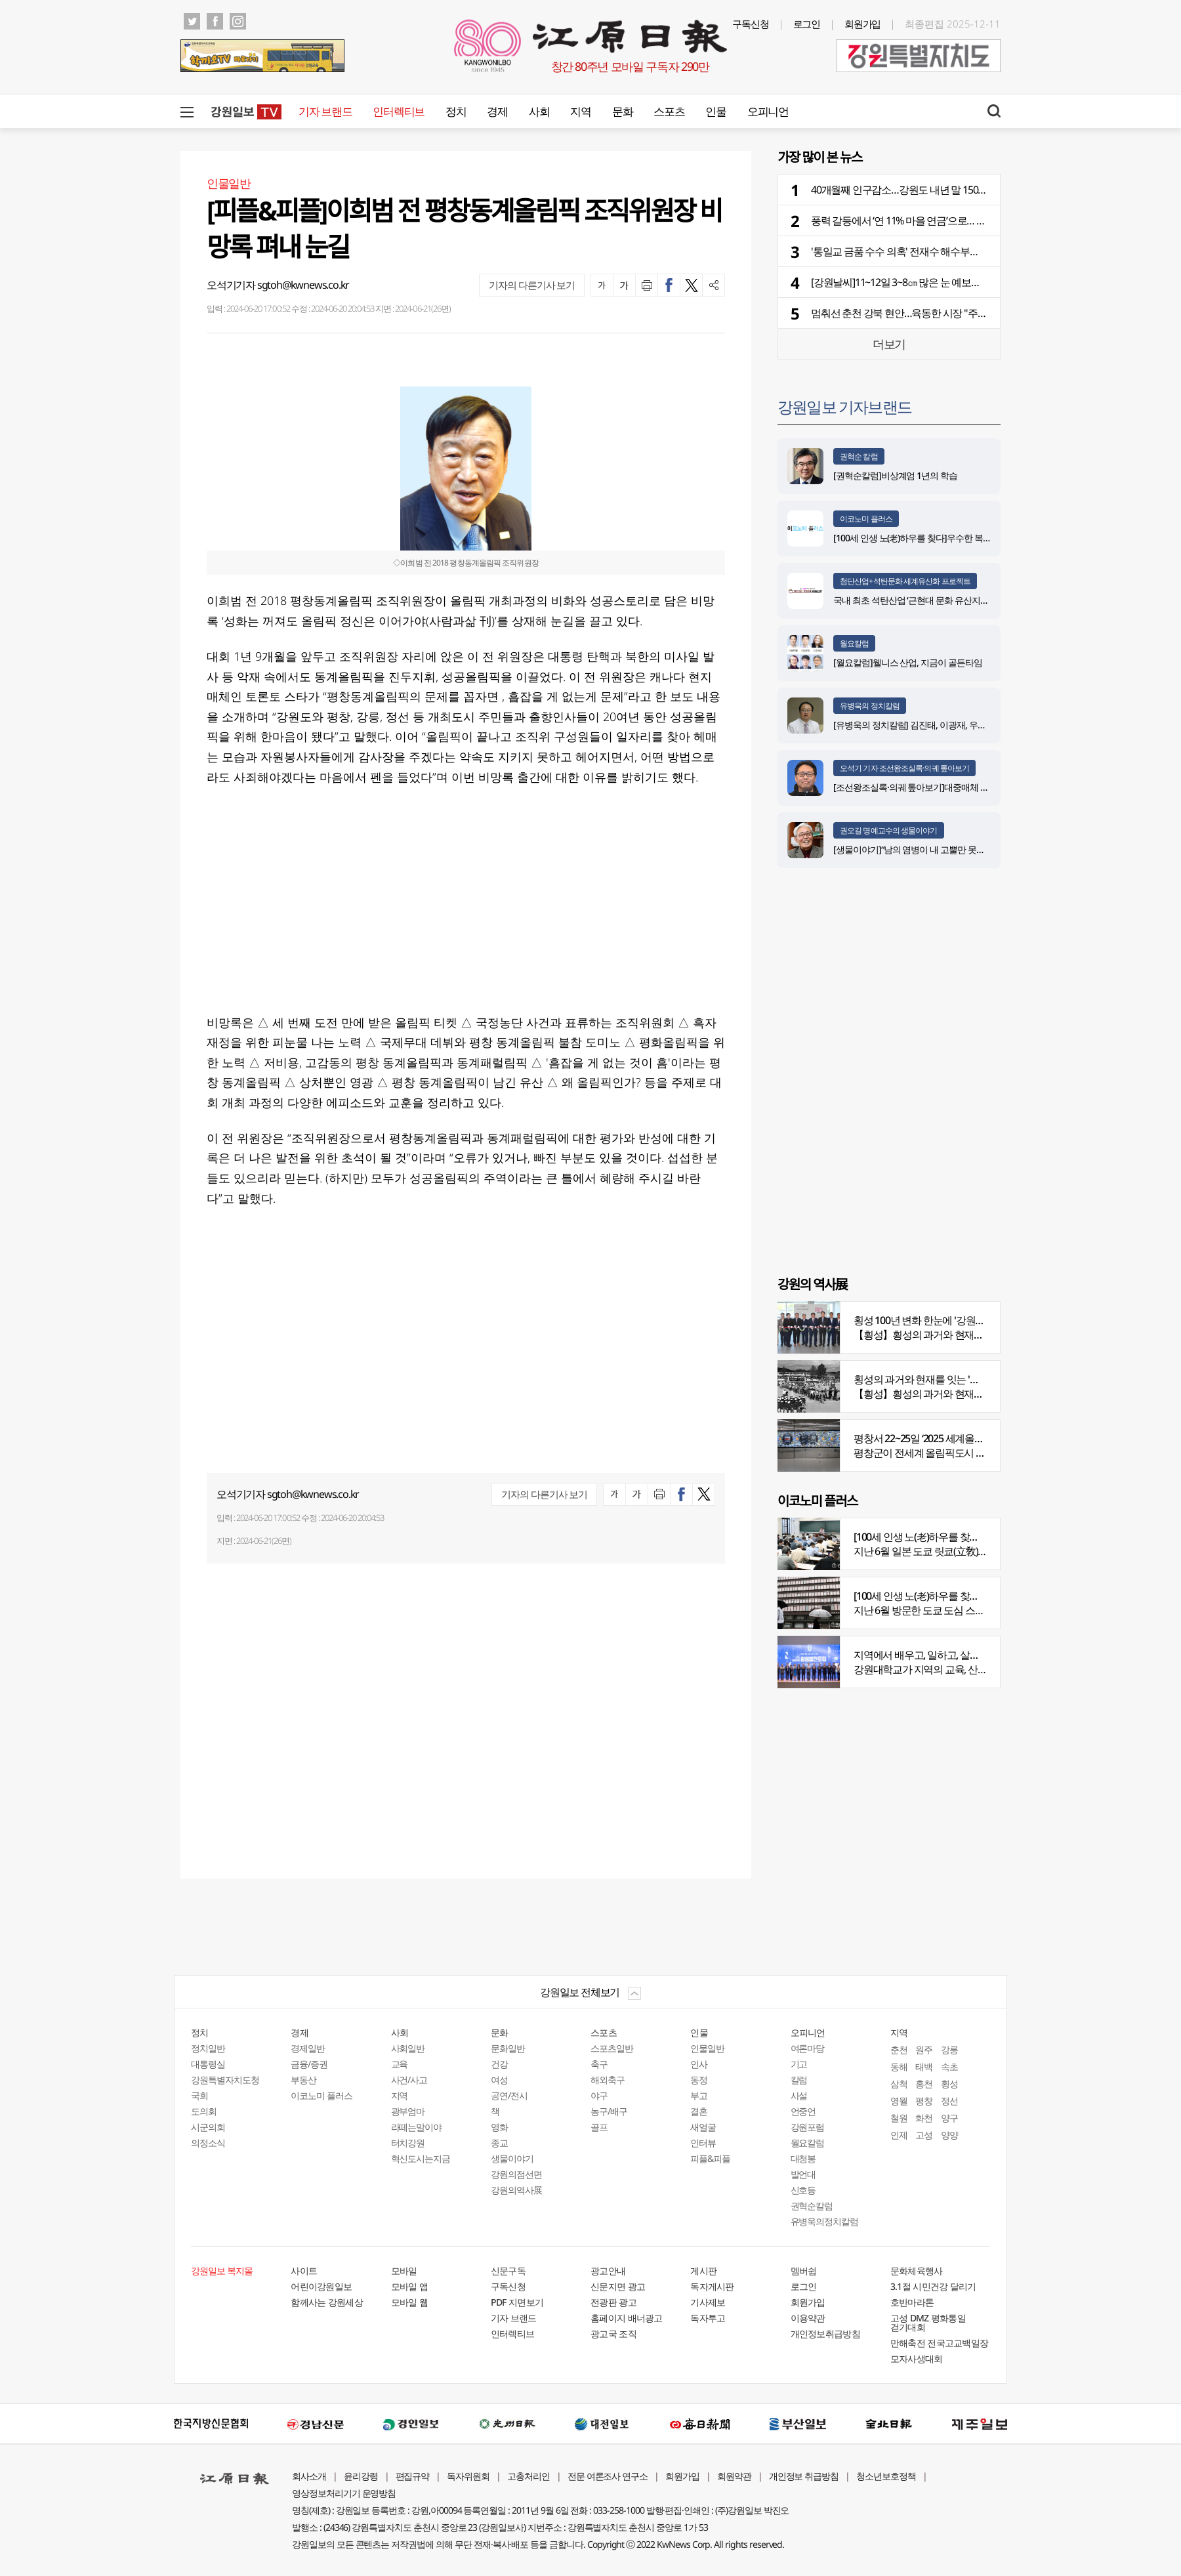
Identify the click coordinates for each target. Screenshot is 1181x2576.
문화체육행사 (916, 2270)
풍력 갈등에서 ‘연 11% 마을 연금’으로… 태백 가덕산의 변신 (934, 220)
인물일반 (707, 2048)
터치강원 (408, 2142)
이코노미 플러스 (866, 518)
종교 (499, 2142)
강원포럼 (808, 2127)
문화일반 (508, 2048)
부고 (698, 2095)
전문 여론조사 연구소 (608, 2476)
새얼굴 (703, 2127)
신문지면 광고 (617, 2286)
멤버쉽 (804, 2270)
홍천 (923, 2083)
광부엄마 (408, 2111)
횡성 (949, 2083)
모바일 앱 (409, 2286)
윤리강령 (361, 2476)
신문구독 (508, 2270)
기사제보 (707, 2302)
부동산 (303, 2079)
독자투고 (707, 2318)
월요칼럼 (854, 643)
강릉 (949, 2049)
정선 (949, 2100)
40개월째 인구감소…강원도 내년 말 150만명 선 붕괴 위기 (931, 189)
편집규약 (413, 2476)
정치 (455, 111)
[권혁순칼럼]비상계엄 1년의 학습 (895, 475)
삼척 (898, 2083)
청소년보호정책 (886, 2476)
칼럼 (799, 2079)
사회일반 (408, 2048)
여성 (499, 2079)
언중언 (803, 2111)
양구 (949, 2117)
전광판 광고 (613, 2302)
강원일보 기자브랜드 (844, 406)
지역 (580, 111)
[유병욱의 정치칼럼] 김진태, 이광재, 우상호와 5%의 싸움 (938, 724)
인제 (898, 2135)
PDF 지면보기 (517, 2302)
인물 (715, 111)
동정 (698, 2079)
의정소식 (208, 2142)
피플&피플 (710, 2158)
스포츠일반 (611, 2048)
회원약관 (734, 2476)
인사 (698, 2064)
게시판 (703, 2270)
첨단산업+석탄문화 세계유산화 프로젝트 (905, 581)
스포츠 (668, 111)
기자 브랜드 (325, 111)
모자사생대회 (916, 2358)
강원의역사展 (516, 2190)
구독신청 (750, 23)
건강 (499, 2064)
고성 (923, 2135)
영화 (499, 2127)
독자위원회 (468, 2476)
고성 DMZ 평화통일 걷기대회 (928, 2322)
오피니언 (768, 111)
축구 (599, 2064)
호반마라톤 (912, 2302)
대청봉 (803, 2158)
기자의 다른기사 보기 (532, 284)
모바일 (404, 2270)
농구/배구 (608, 2111)
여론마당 (808, 2048)
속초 (949, 2066)
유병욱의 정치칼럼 (870, 705)
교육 (399, 2064)
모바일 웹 (409, 2302)
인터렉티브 (399, 111)
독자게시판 (712, 2286)
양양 (949, 2135)
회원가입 (862, 23)
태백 (923, 2066)
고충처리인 (528, 2476)
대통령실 (208, 2064)
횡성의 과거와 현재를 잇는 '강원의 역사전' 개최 (953, 1379)
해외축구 (607, 2079)
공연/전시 (509, 2095)
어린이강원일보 (321, 2286)
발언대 (803, 2174)
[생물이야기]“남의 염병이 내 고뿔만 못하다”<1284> (928, 849)
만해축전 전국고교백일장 (939, 2343)
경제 (497, 111)
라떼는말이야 (416, 2127)
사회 (539, 111)
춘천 (898, 2049)
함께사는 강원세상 (327, 2302)
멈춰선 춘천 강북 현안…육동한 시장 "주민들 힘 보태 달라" (932, 313)
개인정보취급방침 (825, 2333)
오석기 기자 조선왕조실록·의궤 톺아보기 (904, 768)
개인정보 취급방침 (804, 2476)
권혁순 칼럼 (859, 456)
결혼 (698, 2111)
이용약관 (808, 2318)
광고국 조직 (613, 2333)
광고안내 (607, 2270)
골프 (599, 2127)
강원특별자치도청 (225, 2079)
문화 (622, 111)
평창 (923, 2100)
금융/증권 (309, 2064)
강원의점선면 (516, 2174)
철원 (898, 2117)
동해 (898, 2066)
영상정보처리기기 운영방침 (344, 2493)
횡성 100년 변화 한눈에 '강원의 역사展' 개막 (946, 1320)
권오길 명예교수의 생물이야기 (889, 830)
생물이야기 (512, 2158)
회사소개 (309, 2476)
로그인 (807, 23)
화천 (923, 2117)
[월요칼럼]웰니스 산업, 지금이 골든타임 (907, 662)
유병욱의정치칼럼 (825, 2221)
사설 (799, 2095)
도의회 (204, 2111)
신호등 (803, 2190)
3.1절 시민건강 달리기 (933, 2286)
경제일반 (308, 2048)
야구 (599, 2095)
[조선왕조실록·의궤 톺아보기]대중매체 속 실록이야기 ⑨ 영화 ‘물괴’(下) (964, 787)
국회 (199, 2095)
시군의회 (208, 2127)
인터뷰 (703, 2142)
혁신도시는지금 (421, 2158)
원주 (923, 2049)
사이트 (304, 2270)
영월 (898, 2100)
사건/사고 (409, 2079)
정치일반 (208, 2048)
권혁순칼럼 (812, 2205)
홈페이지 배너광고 (626, 2318)
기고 (799, 2064)
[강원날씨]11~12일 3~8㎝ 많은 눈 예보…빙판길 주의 (920, 282)
